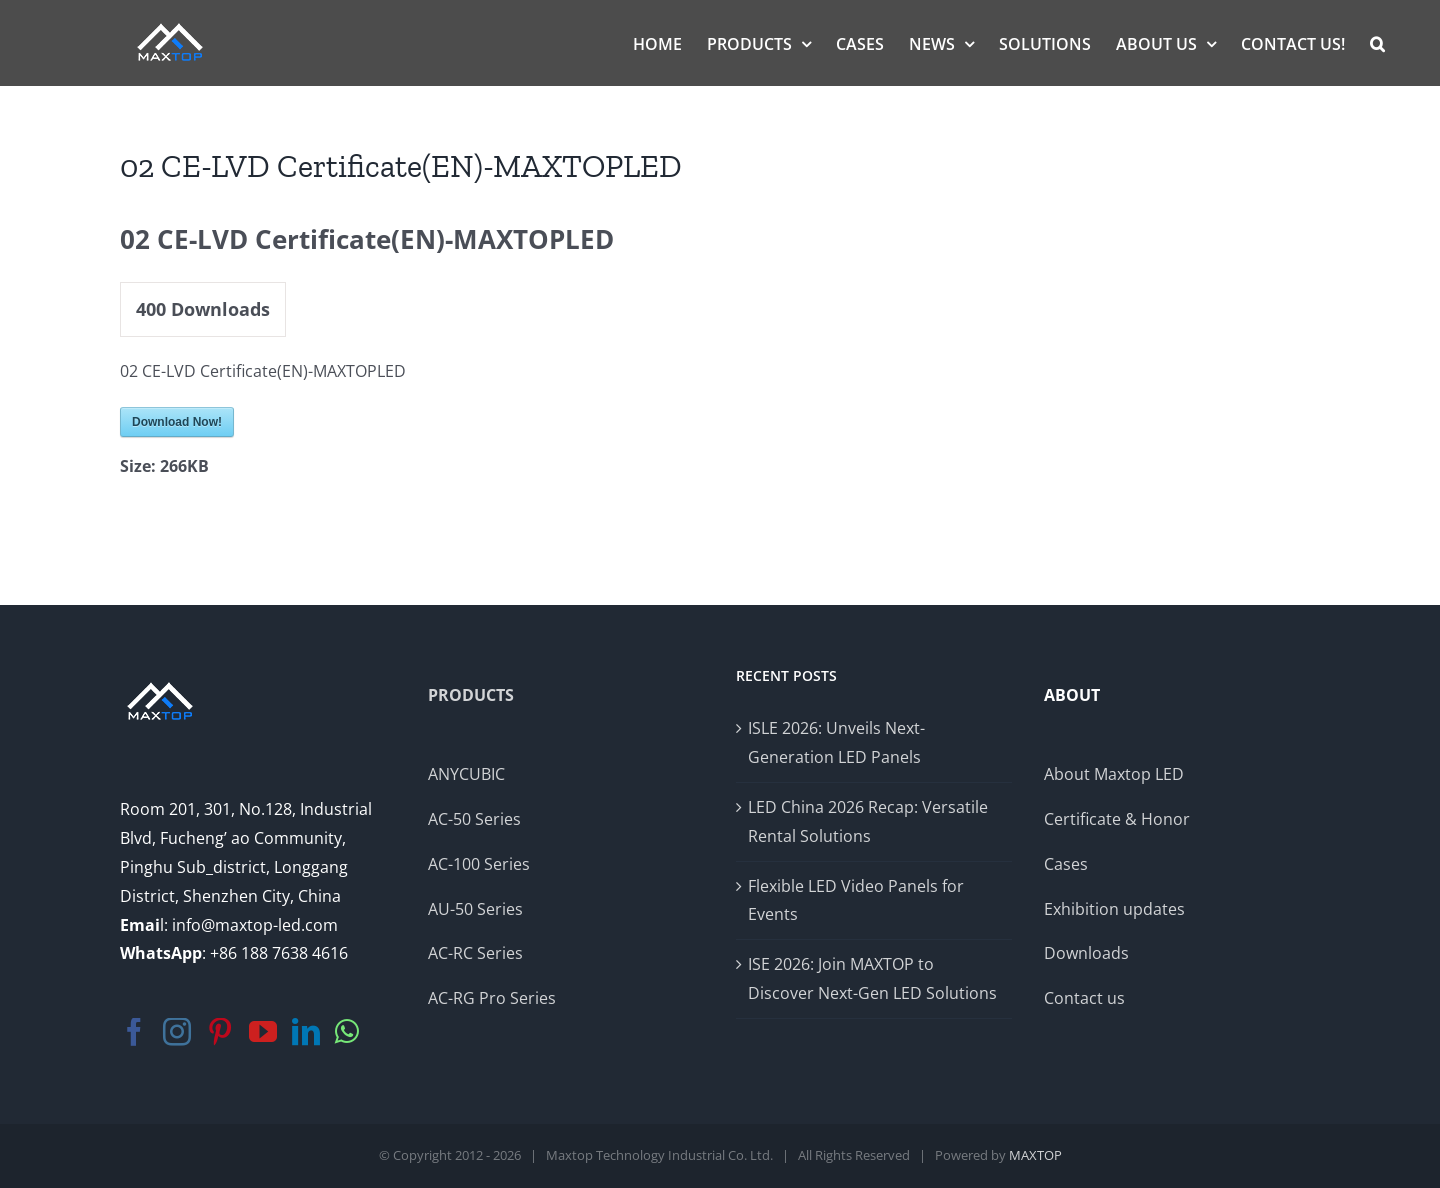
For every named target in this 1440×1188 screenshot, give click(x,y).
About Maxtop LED (1114, 774)
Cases (1066, 864)
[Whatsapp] (347, 1032)
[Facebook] (134, 1032)
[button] (1377, 42)
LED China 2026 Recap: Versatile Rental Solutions (868, 821)
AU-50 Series (475, 909)
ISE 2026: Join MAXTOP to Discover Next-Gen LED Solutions (872, 978)
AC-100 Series (479, 864)
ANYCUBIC (466, 774)
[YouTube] (263, 1032)
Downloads (1086, 953)
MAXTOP (1035, 1155)
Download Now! (177, 422)
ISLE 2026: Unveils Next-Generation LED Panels (836, 742)
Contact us (1084, 998)
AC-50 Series (474, 819)
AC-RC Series (475, 953)
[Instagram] (177, 1032)
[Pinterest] (220, 1032)
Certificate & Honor (1117, 819)
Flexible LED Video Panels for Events (856, 900)
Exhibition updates (1114, 909)
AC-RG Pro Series (492, 998)
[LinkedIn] (306, 1032)
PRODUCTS (471, 695)
